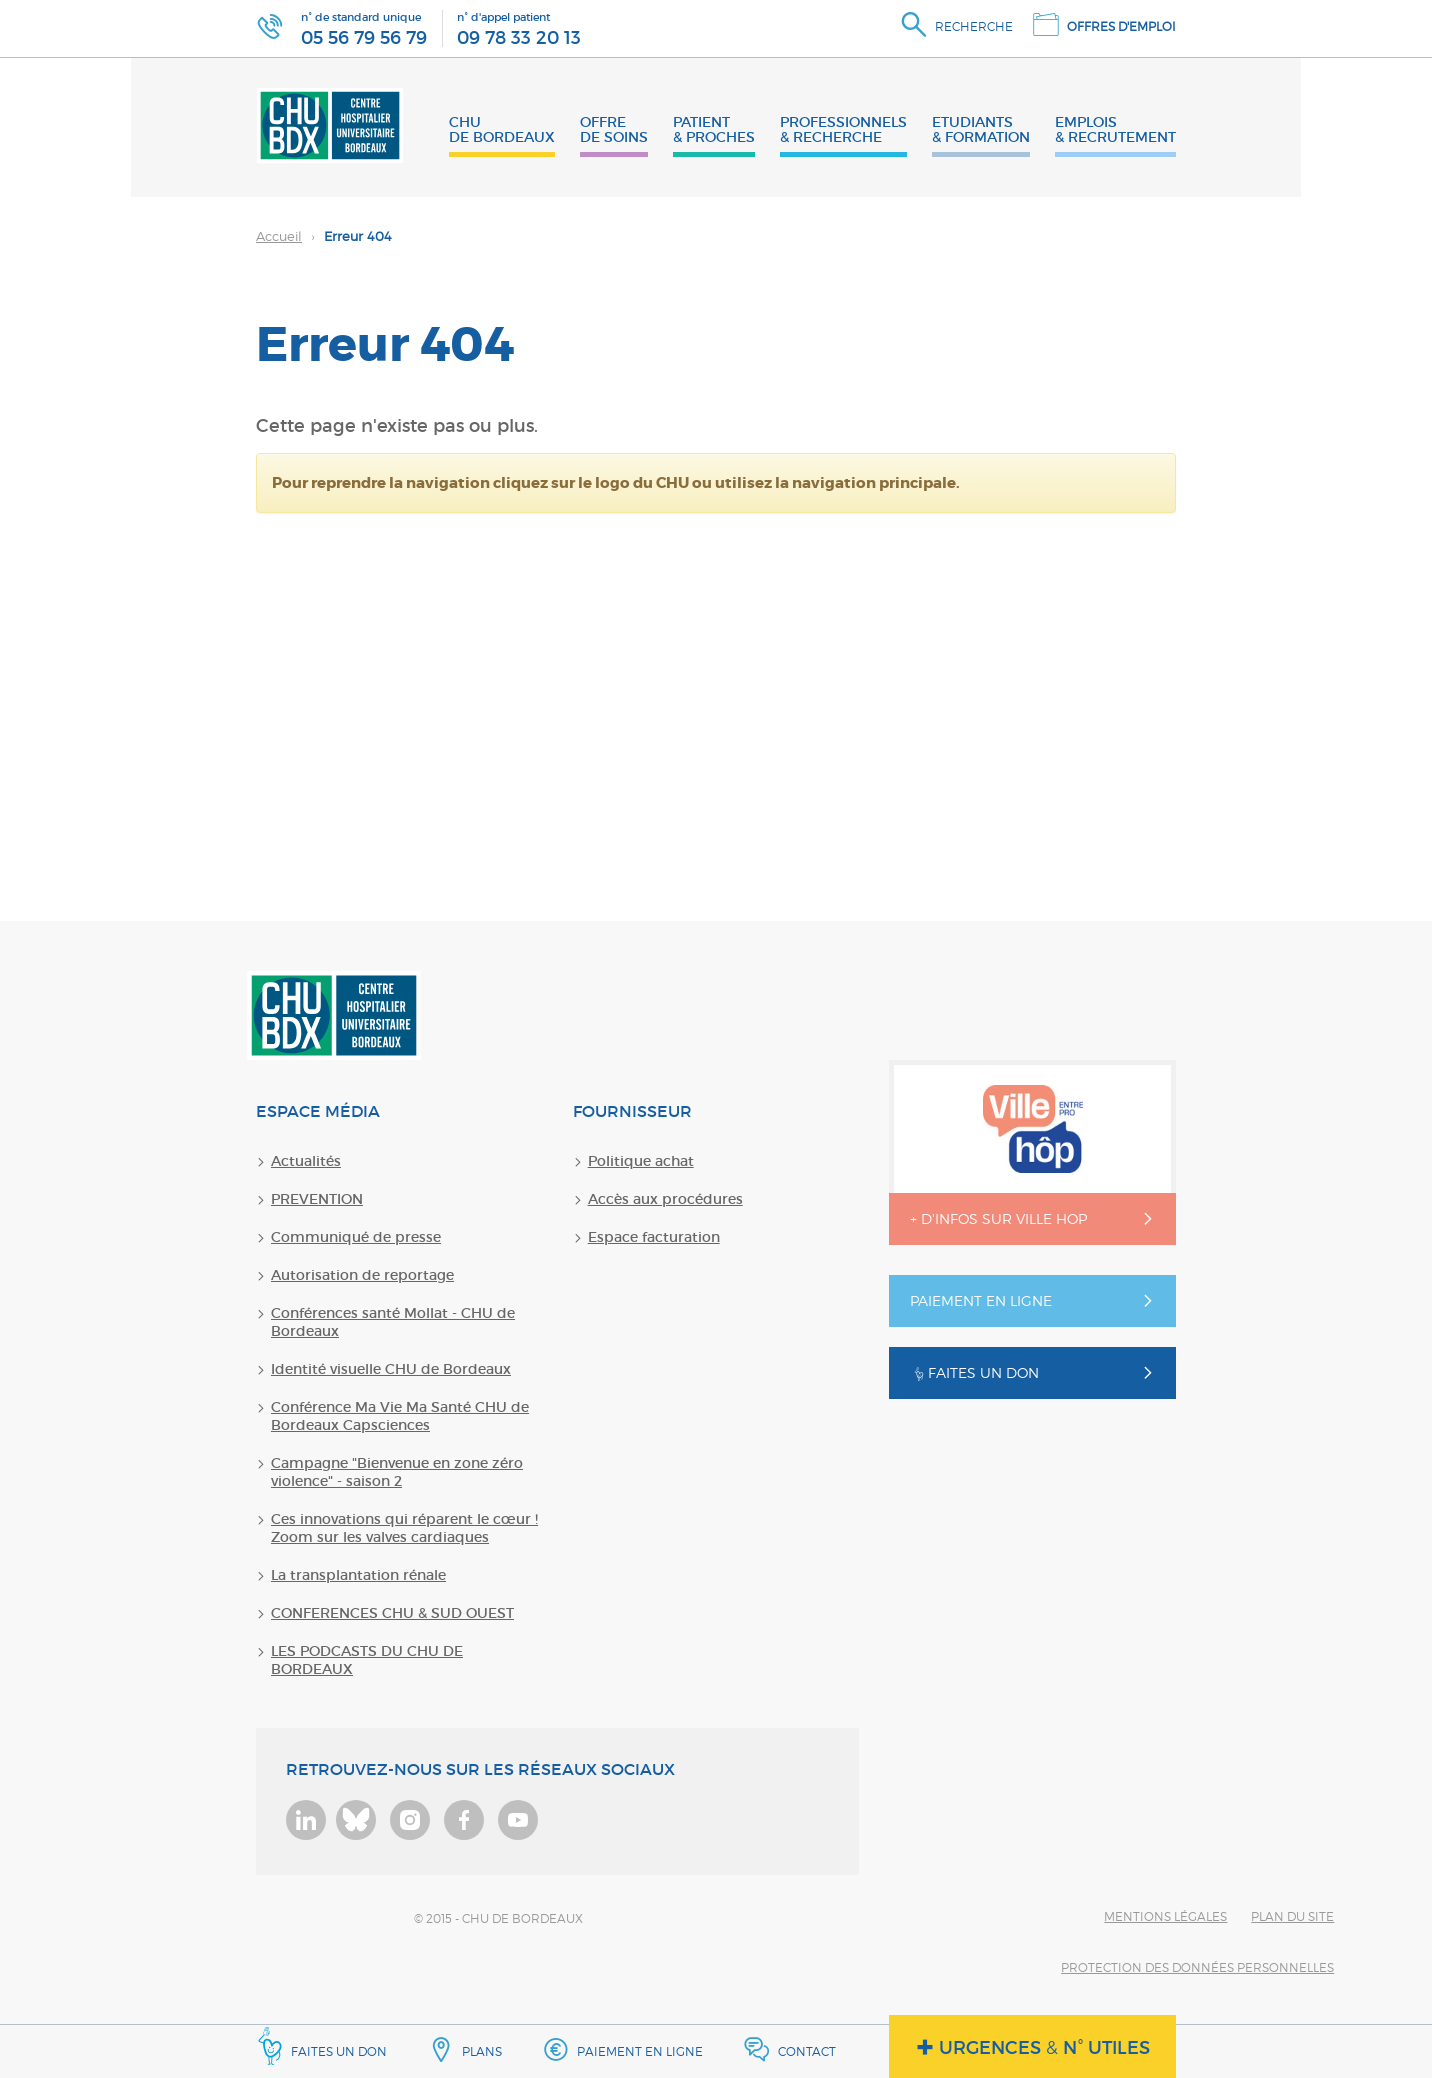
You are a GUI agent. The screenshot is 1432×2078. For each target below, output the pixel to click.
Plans (482, 2051)
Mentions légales (1165, 1916)
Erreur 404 (324, 236)
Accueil (279, 236)
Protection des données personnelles (1197, 1967)
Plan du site (1292, 1916)
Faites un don (321, 2046)
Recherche (974, 26)
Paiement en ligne (640, 2051)
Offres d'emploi (1121, 26)
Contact (807, 2051)
